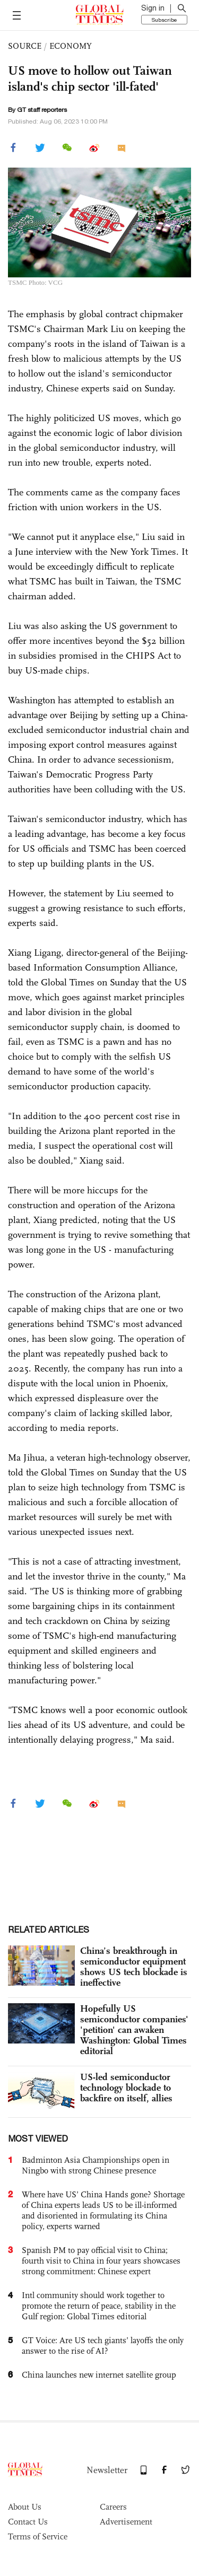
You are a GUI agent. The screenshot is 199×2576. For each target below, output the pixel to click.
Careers (113, 2507)
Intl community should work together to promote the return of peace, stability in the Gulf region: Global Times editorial (99, 2305)
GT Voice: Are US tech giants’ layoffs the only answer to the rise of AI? (103, 2345)
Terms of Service (37, 2536)
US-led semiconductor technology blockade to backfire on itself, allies (126, 2087)
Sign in (153, 8)
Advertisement (126, 2522)
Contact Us (28, 2522)
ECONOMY (70, 46)
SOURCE (24, 46)
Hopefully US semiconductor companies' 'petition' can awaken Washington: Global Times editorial (134, 2030)
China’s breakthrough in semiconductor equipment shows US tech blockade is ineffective (133, 1966)
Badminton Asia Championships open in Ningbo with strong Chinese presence (95, 2165)
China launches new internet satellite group (99, 2375)
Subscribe (164, 19)
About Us (24, 2507)
